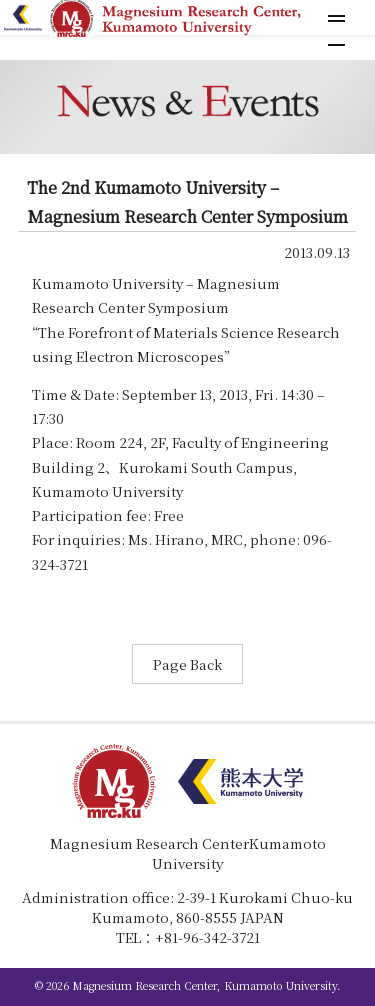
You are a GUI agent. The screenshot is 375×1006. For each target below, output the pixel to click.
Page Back (187, 664)
